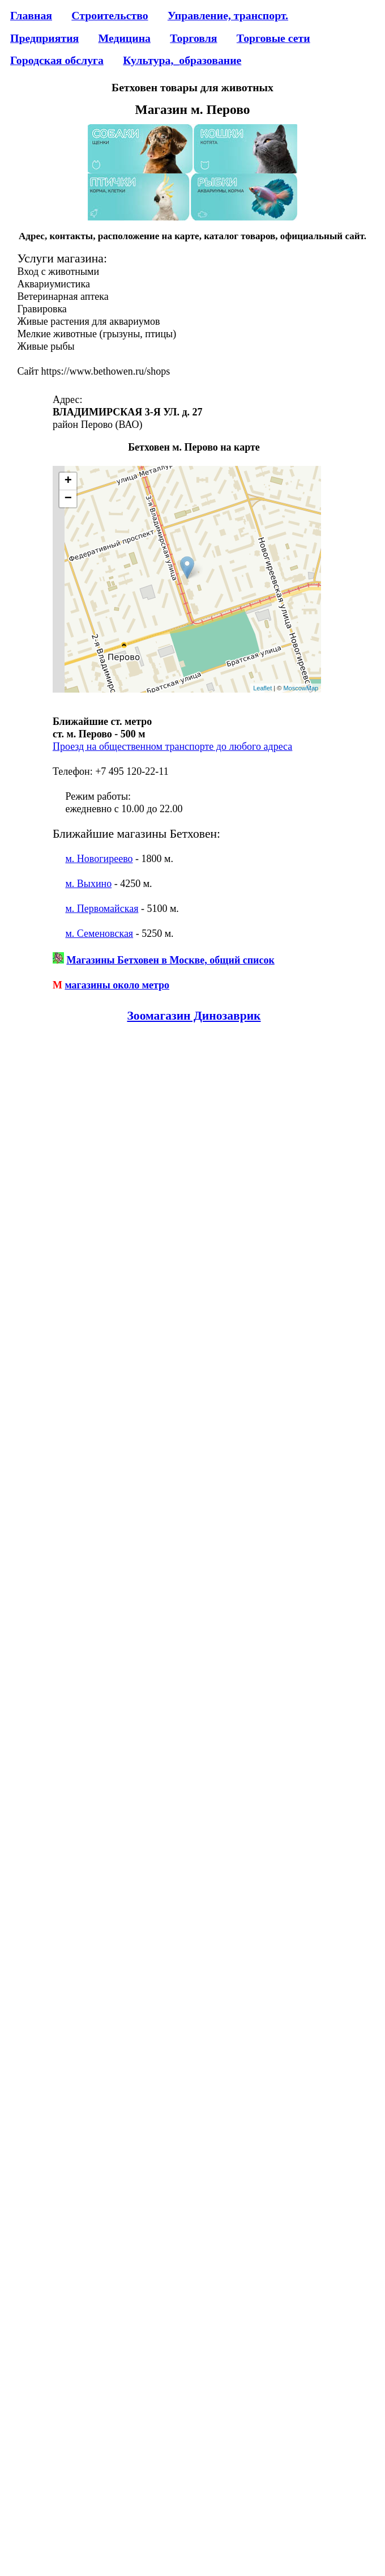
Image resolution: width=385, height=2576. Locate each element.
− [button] (68, 498)
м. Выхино (88, 883)
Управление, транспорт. (228, 15)
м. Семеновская (99, 933)
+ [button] (68, 481)
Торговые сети (273, 38)
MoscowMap (300, 688)
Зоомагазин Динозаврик (193, 1015)
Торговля (193, 38)
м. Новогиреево (98, 858)
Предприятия (44, 38)
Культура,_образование (182, 60)
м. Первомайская (101, 908)
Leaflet (262, 688)
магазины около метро (117, 985)
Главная (31, 15)
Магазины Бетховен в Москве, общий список (170, 960)
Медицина (125, 38)
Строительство (109, 15)
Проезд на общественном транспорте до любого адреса (172, 746)
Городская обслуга (57, 60)
